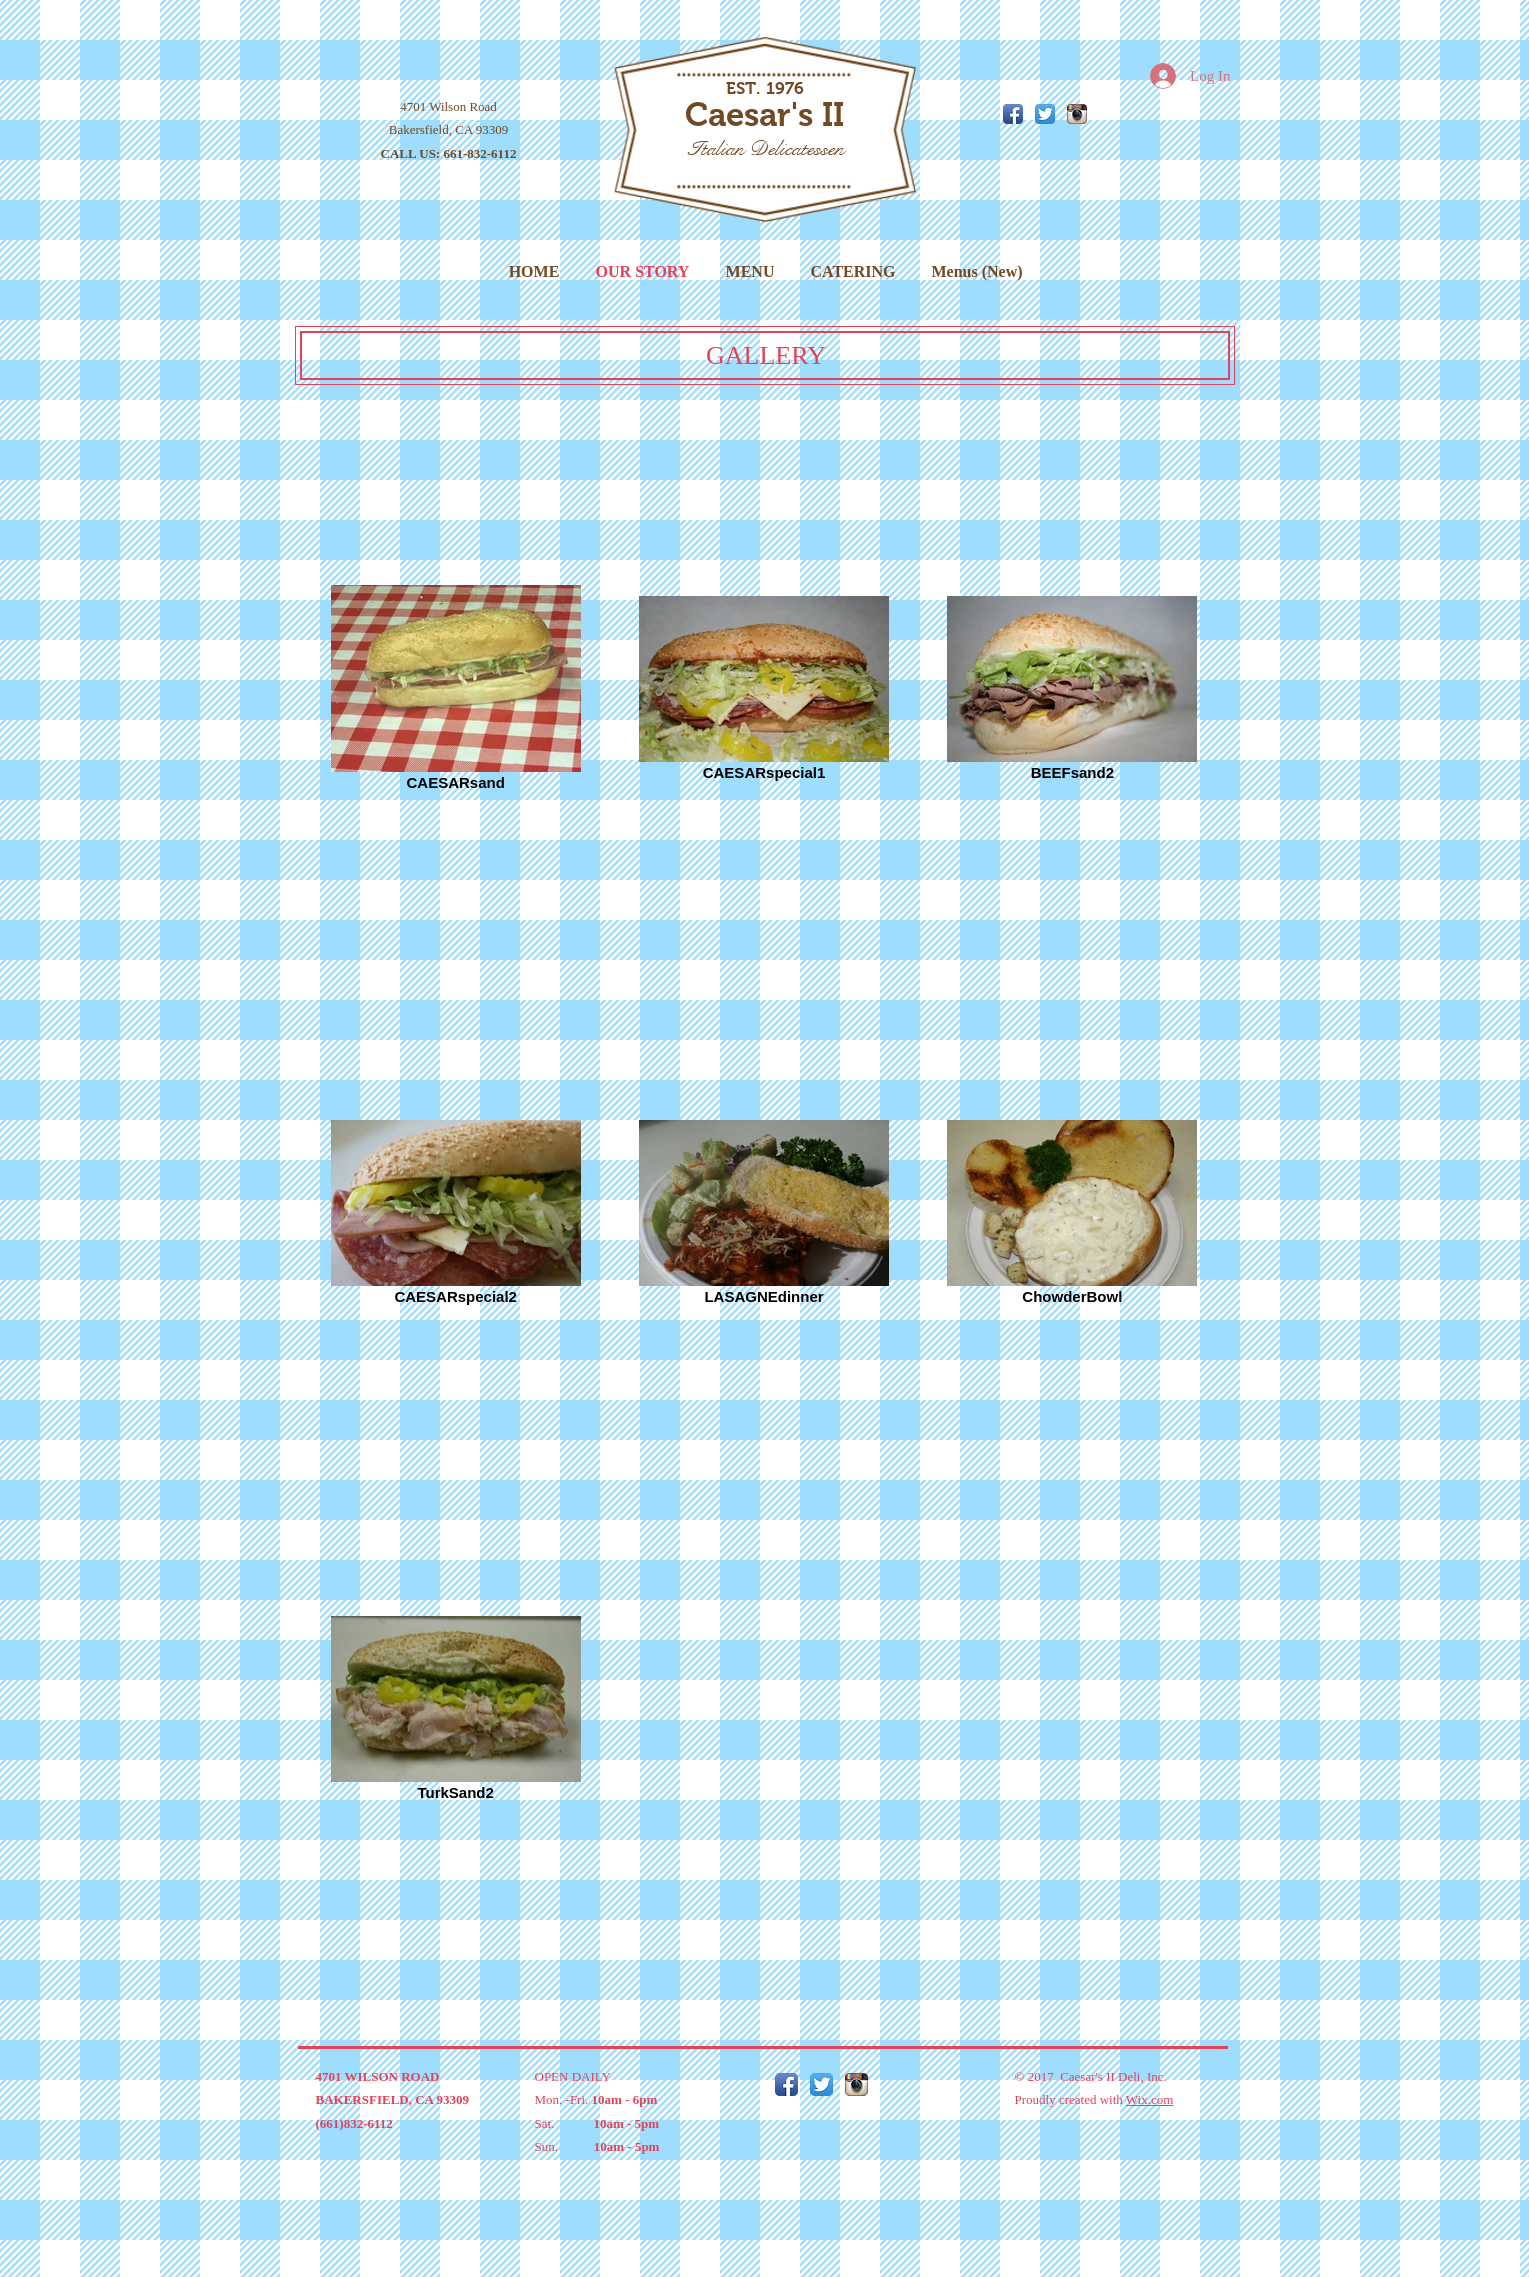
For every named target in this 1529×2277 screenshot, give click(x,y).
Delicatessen (796, 148)
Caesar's (749, 114)
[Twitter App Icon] (1045, 114)
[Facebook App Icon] (1013, 114)
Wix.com (1150, 2099)
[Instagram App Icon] (1077, 114)
